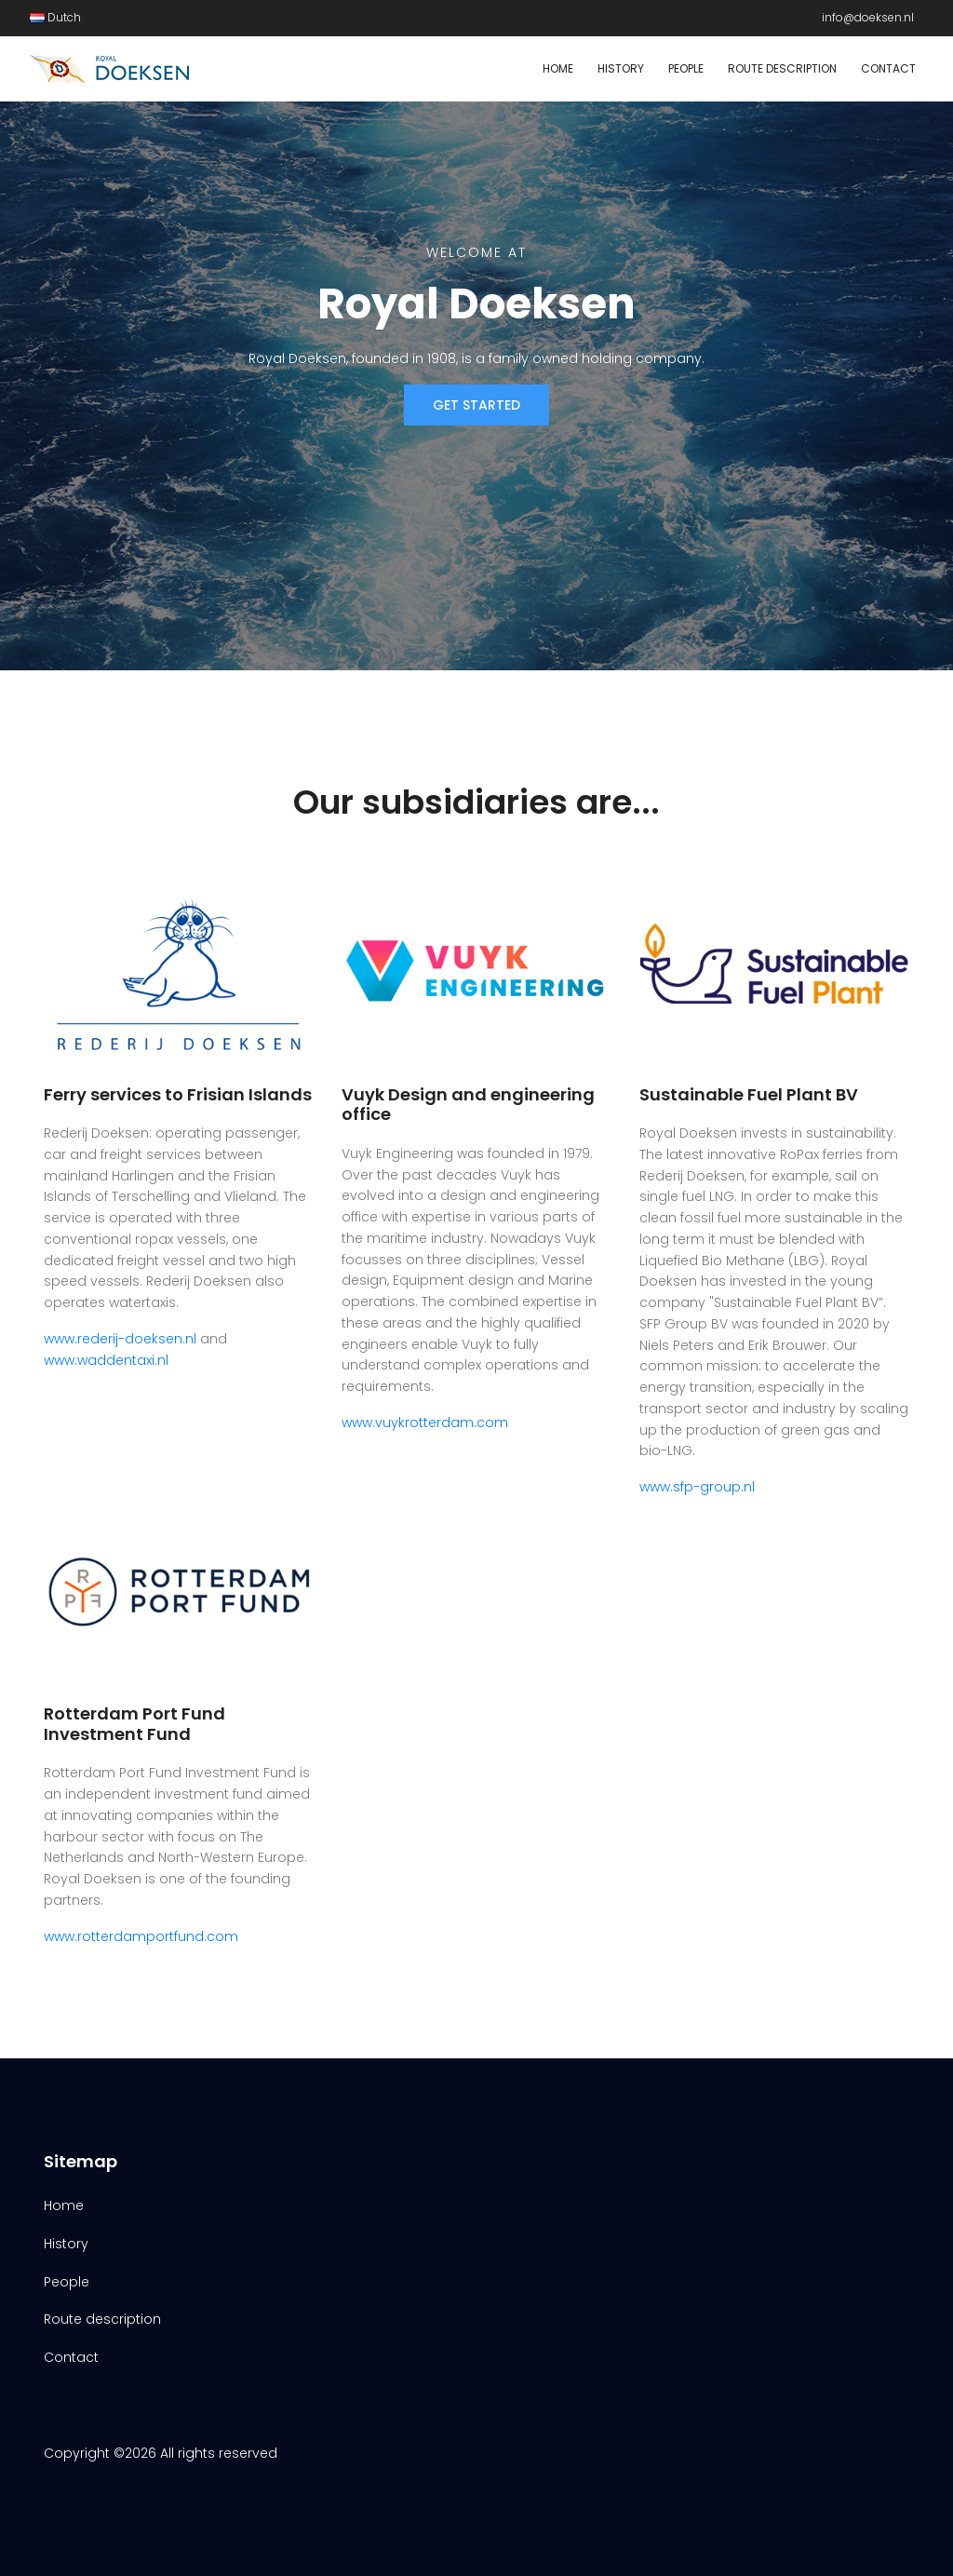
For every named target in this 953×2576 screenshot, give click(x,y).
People (686, 68)
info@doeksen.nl (868, 17)
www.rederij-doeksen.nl (120, 1338)
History (620, 68)
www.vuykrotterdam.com (425, 1422)
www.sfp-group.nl (697, 1486)
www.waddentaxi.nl (106, 1360)
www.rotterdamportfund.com (141, 1936)
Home (558, 68)
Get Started (476, 405)
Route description (782, 68)
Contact (888, 68)
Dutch (55, 17)
